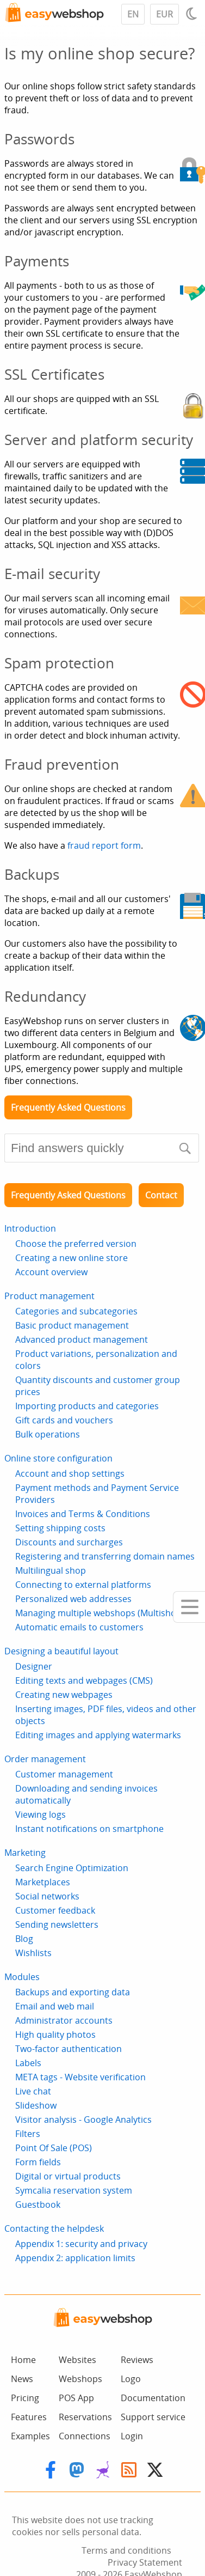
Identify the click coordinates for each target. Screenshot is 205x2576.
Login (132, 2436)
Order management (45, 1759)
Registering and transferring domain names (105, 1556)
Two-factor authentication (68, 2049)
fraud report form (104, 845)
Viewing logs (40, 1814)
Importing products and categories (87, 1406)
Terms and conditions (126, 2550)
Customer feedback (55, 1910)
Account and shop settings (70, 1473)
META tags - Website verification (80, 2077)
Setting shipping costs (60, 1528)
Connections (84, 2436)
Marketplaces (42, 1882)
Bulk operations (47, 1434)
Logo (131, 2379)
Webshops (80, 2379)
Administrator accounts (64, 2020)
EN (133, 14)
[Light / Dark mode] (193, 13)
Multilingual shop (50, 1570)
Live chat (33, 2091)
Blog (24, 1939)
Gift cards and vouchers (64, 1420)
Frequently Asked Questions (68, 1107)
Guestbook (37, 2204)
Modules (22, 1977)
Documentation (153, 2398)
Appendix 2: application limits (75, 2258)
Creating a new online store (71, 1258)
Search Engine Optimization (71, 1868)
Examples (30, 2436)
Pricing (25, 2398)
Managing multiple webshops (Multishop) (99, 1613)
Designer (33, 1666)
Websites (77, 2360)
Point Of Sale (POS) (53, 2148)
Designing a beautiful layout (61, 1651)
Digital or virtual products (68, 2176)
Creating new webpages (64, 1695)
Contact (161, 1195)
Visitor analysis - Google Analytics (83, 2120)
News (22, 2379)
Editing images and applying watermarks (98, 1735)
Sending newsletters (56, 1925)
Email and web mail (54, 2006)
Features (29, 2417)
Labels (28, 2063)
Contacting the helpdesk (54, 2228)
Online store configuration (58, 1458)
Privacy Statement (145, 2562)
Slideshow (36, 2105)
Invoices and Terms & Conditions (82, 1514)
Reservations (85, 2417)
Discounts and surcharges (69, 1542)
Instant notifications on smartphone (89, 1829)
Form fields (38, 2162)
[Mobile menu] (189, 1607)
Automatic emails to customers (79, 1627)
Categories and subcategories (76, 1311)
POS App (76, 2398)
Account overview (51, 1272)
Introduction (30, 1228)
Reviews (137, 2360)
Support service (153, 2417)
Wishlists (33, 1953)
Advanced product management (81, 1339)
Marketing (25, 1853)
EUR (164, 14)
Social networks (47, 1896)
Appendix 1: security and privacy (81, 2244)
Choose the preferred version (75, 1244)
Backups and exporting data (72, 1992)
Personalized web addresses (73, 1599)
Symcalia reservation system (73, 2190)
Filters (27, 2134)
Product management (49, 1296)
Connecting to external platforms (83, 1585)
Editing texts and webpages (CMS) (84, 1680)
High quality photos (55, 2035)
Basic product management (72, 1325)
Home (23, 2360)
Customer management (64, 1774)
